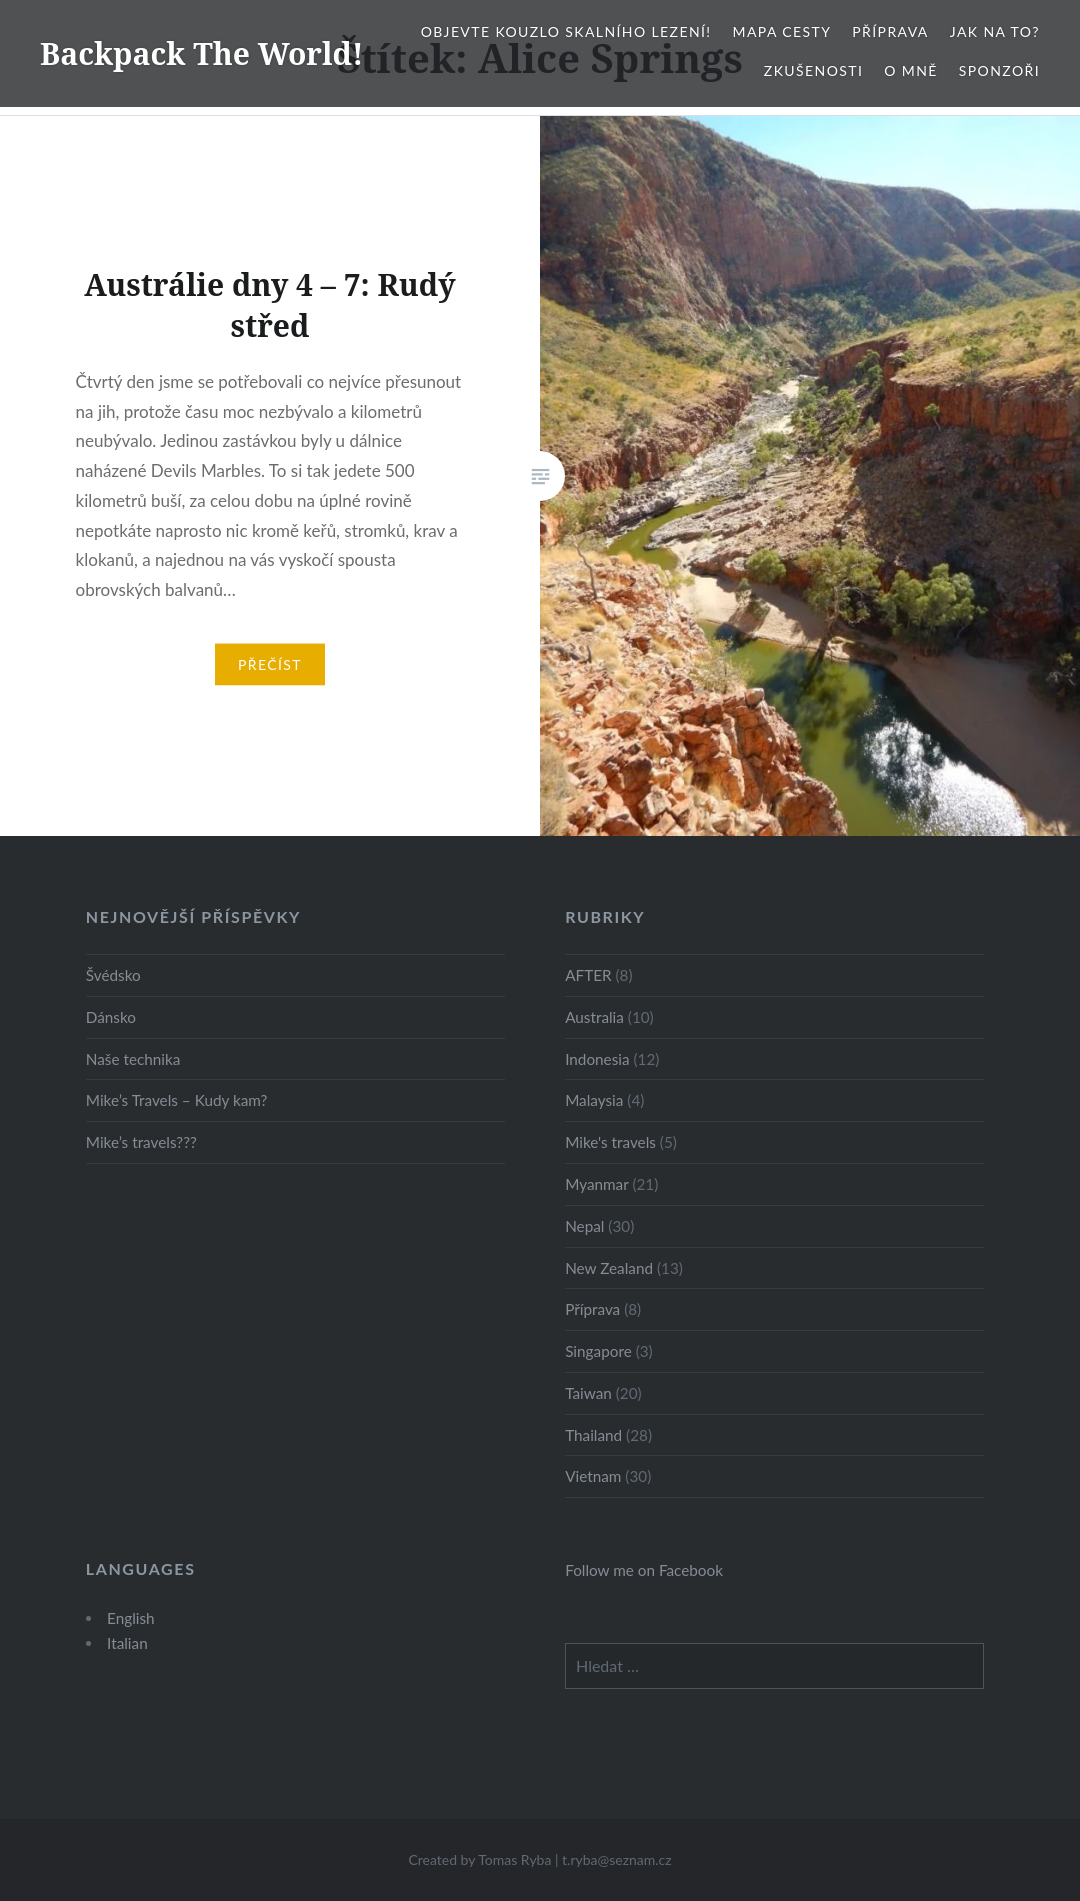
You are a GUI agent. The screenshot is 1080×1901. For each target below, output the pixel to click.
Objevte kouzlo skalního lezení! (566, 31)
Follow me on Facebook (644, 1570)
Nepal (584, 1226)
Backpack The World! (202, 53)
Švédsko (113, 975)
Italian (127, 1643)
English (131, 1618)
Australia (594, 1017)
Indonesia (597, 1059)
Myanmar (596, 1184)
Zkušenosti (813, 70)
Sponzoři (999, 70)
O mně (911, 70)
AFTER (588, 975)
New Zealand (609, 1268)
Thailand (593, 1435)
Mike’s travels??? (141, 1142)
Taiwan (588, 1393)
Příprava (890, 31)
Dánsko (111, 1017)
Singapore (598, 1351)
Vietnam (593, 1476)
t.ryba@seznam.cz (617, 1859)
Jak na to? (995, 31)
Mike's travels (610, 1142)
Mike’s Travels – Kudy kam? (177, 1100)
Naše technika (133, 1059)
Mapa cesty (782, 31)
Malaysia (594, 1100)
